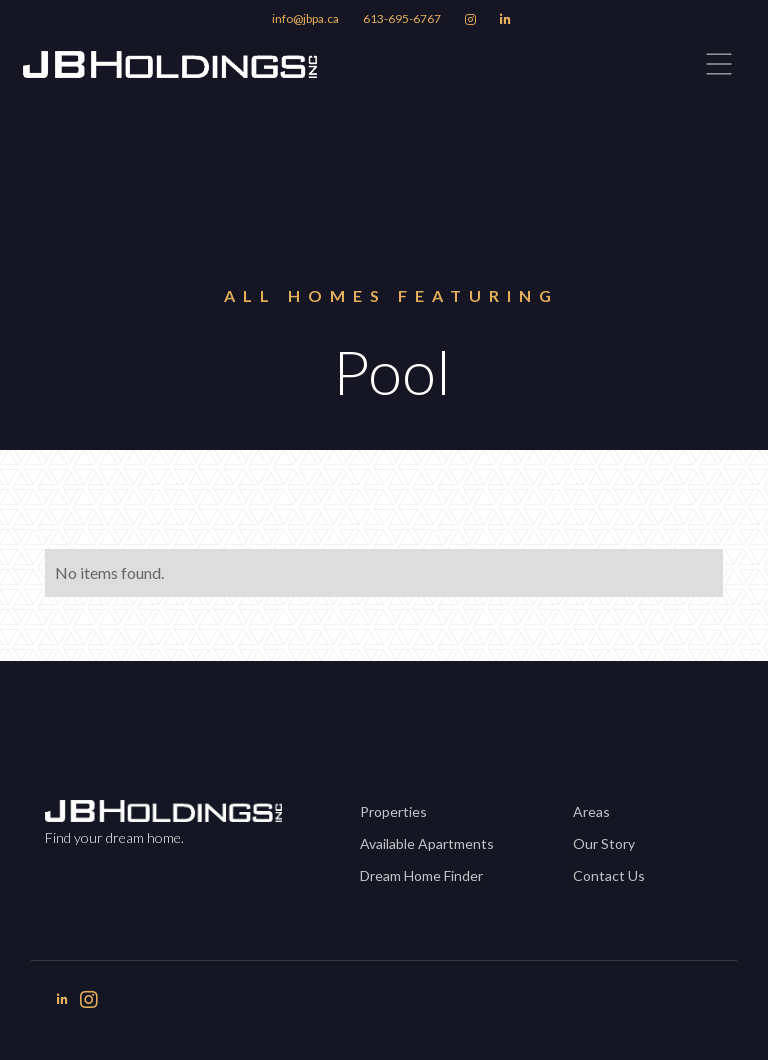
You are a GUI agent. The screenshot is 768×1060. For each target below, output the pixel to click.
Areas (591, 811)
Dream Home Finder (421, 875)
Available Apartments (427, 843)
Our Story (604, 843)
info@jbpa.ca (305, 18)
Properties (393, 811)
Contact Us (609, 875)
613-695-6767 (402, 18)
